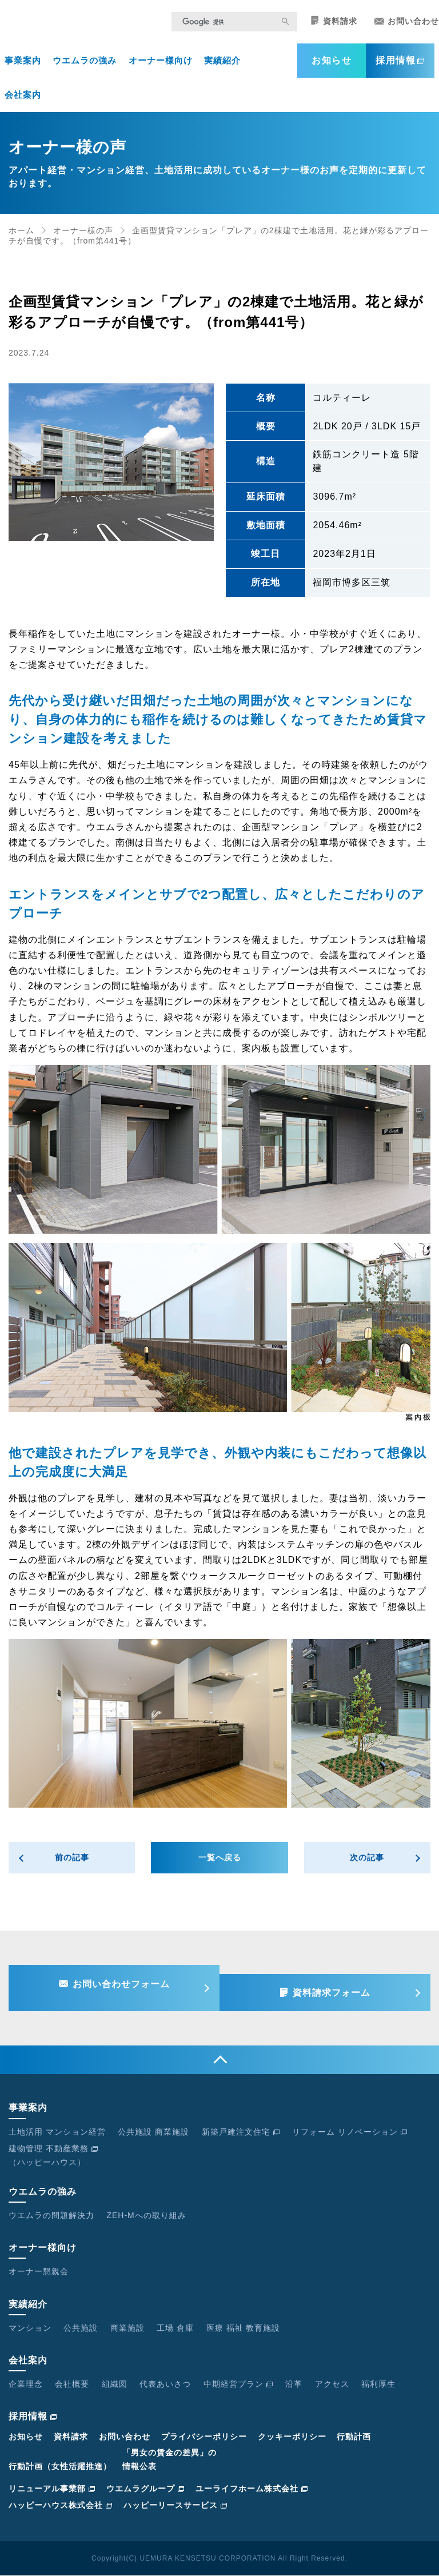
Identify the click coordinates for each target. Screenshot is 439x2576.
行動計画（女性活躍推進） (60, 2466)
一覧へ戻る (219, 1862)
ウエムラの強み (85, 64)
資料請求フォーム (337, 1990)
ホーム (21, 234)
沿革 (293, 2384)
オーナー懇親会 (39, 2272)
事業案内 (23, 64)
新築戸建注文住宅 (241, 2132)
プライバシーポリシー (204, 2437)
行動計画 (354, 2437)
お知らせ (332, 64)
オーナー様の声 (83, 234)
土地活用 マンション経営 (57, 2132)
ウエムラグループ (145, 2489)
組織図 (114, 2384)
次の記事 (367, 1862)
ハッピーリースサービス (175, 2505)
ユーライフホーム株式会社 (251, 2489)
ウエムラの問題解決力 (51, 2215)
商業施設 (127, 2328)
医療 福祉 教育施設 (243, 2328)
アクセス (332, 2384)
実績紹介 (222, 64)
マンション (30, 2328)
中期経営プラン (238, 2384)
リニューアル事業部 (52, 2489)
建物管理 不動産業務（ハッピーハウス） (53, 2155)
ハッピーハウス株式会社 (61, 2505)
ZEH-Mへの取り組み (146, 2215)
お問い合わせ (406, 25)
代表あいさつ (165, 2384)
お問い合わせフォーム (115, 1990)
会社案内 (23, 98)
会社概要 (72, 2384)
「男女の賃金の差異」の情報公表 (169, 2460)
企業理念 (26, 2384)
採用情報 (400, 64)
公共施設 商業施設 (153, 2132)
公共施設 (80, 2328)
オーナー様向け (161, 64)
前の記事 (72, 1862)
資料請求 (333, 25)
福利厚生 (378, 2384)
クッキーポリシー (292, 2437)
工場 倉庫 (175, 2328)
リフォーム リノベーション (350, 2132)
